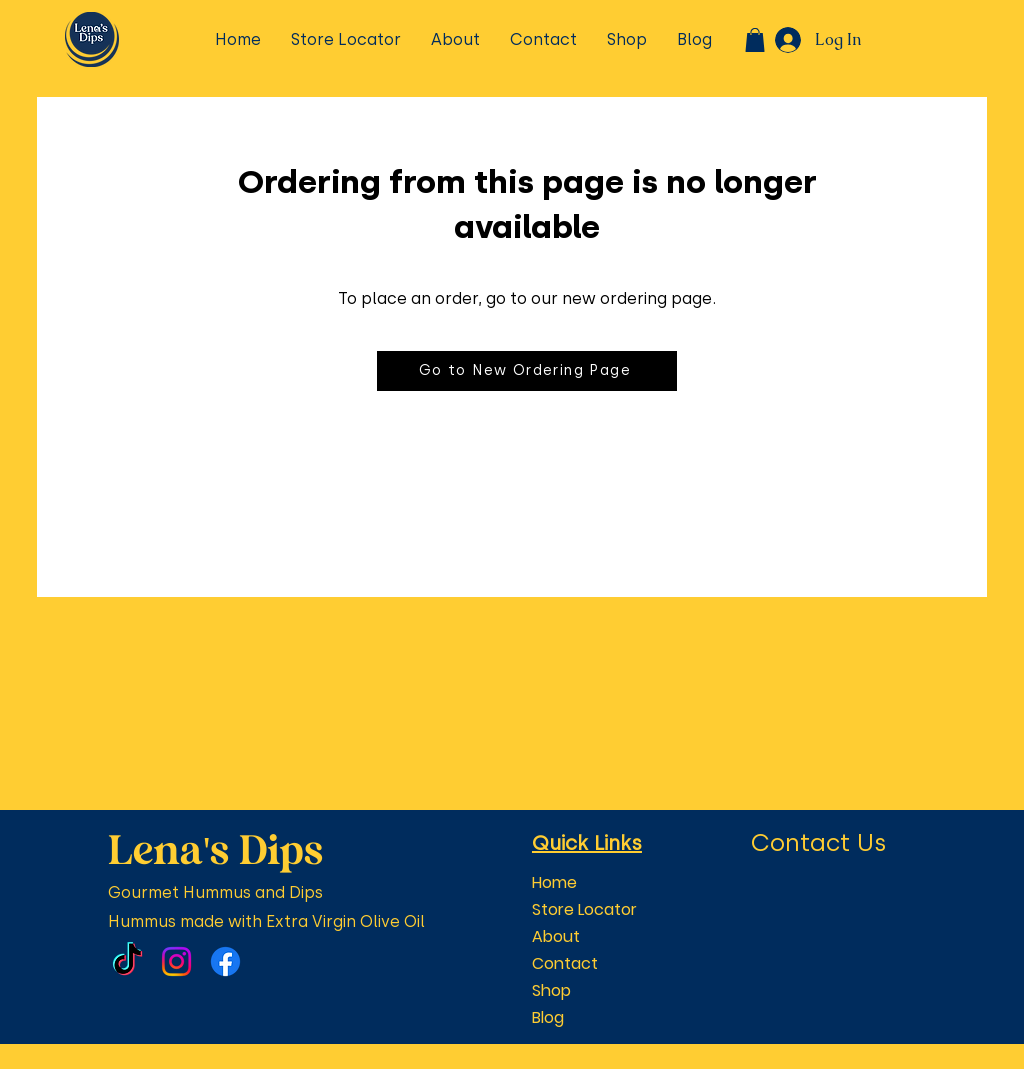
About (556, 936)
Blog (548, 1017)
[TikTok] (127, 961)
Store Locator (584, 909)
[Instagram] (176, 961)
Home (554, 882)
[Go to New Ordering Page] (527, 371)
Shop (551, 990)
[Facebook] (225, 961)
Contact (565, 963)
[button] (755, 40)
